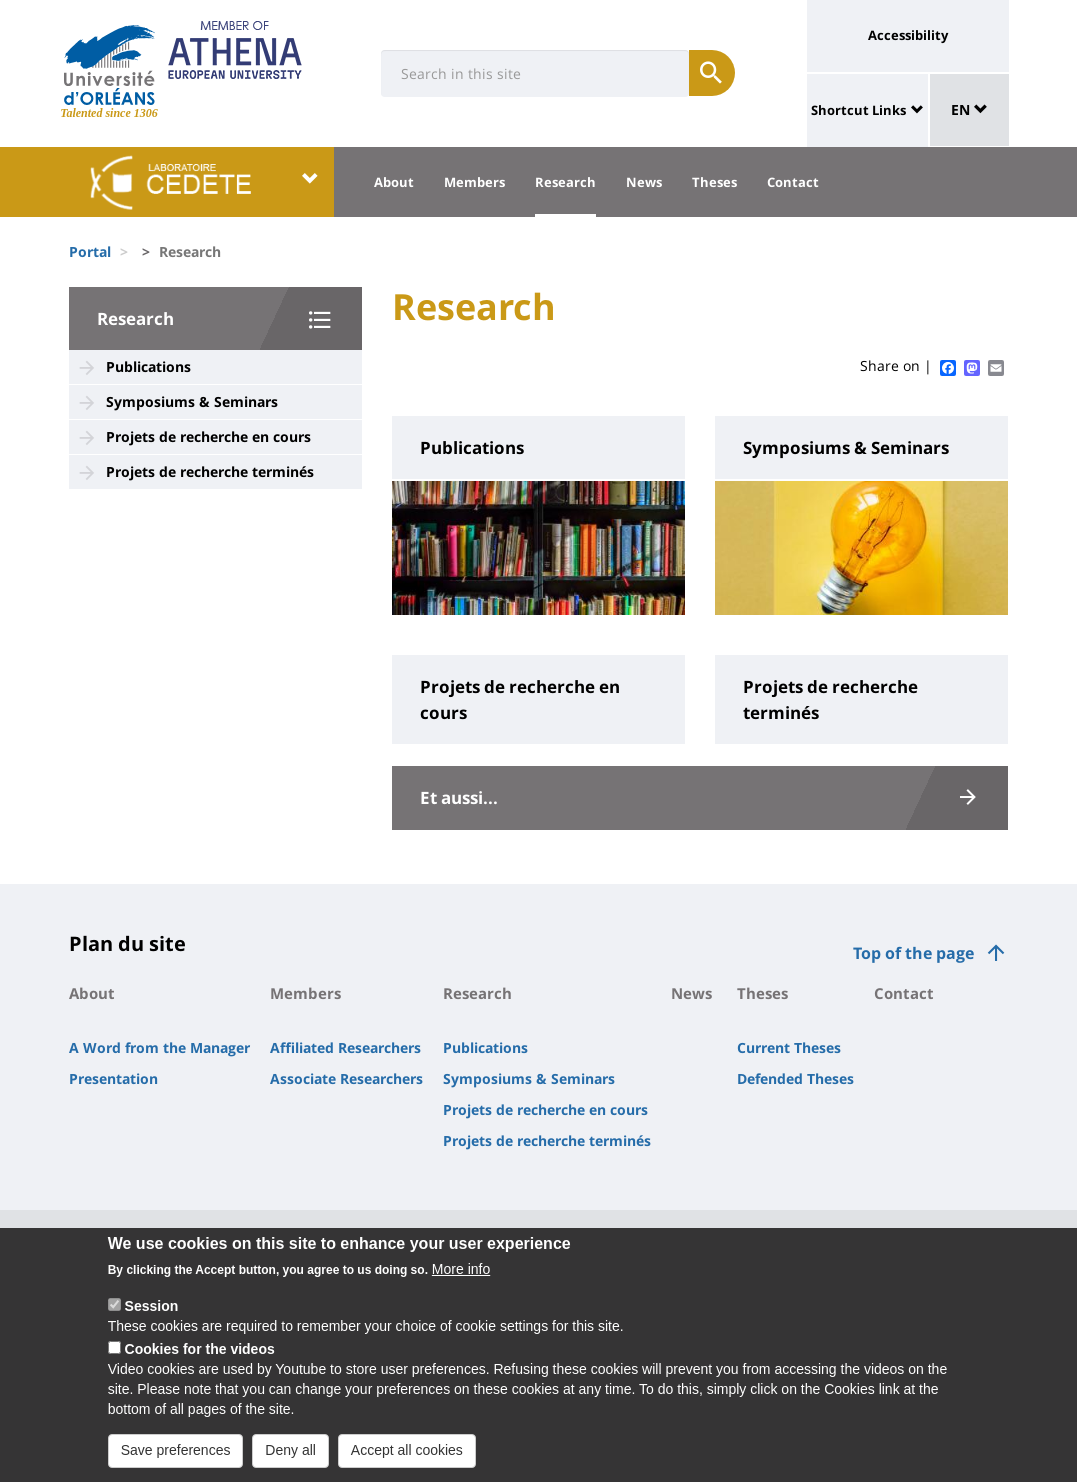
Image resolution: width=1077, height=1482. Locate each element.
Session (152, 1315)
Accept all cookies (407, 1459)
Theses (714, 182)
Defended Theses (795, 1078)
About (394, 182)
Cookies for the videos (200, 1358)
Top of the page (913, 953)
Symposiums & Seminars (192, 401)
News (644, 182)
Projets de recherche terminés (210, 471)
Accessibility (908, 35)
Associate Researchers (346, 1078)
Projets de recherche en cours (208, 436)
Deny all (290, 1459)
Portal (90, 251)
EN (969, 109)
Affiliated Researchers (345, 1047)
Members (474, 182)
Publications (148, 366)
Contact (793, 182)
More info (461, 1278)
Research (565, 182)
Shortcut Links (858, 110)
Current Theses (789, 1047)
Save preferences (176, 1459)
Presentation (113, 1078)
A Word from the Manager (159, 1047)
